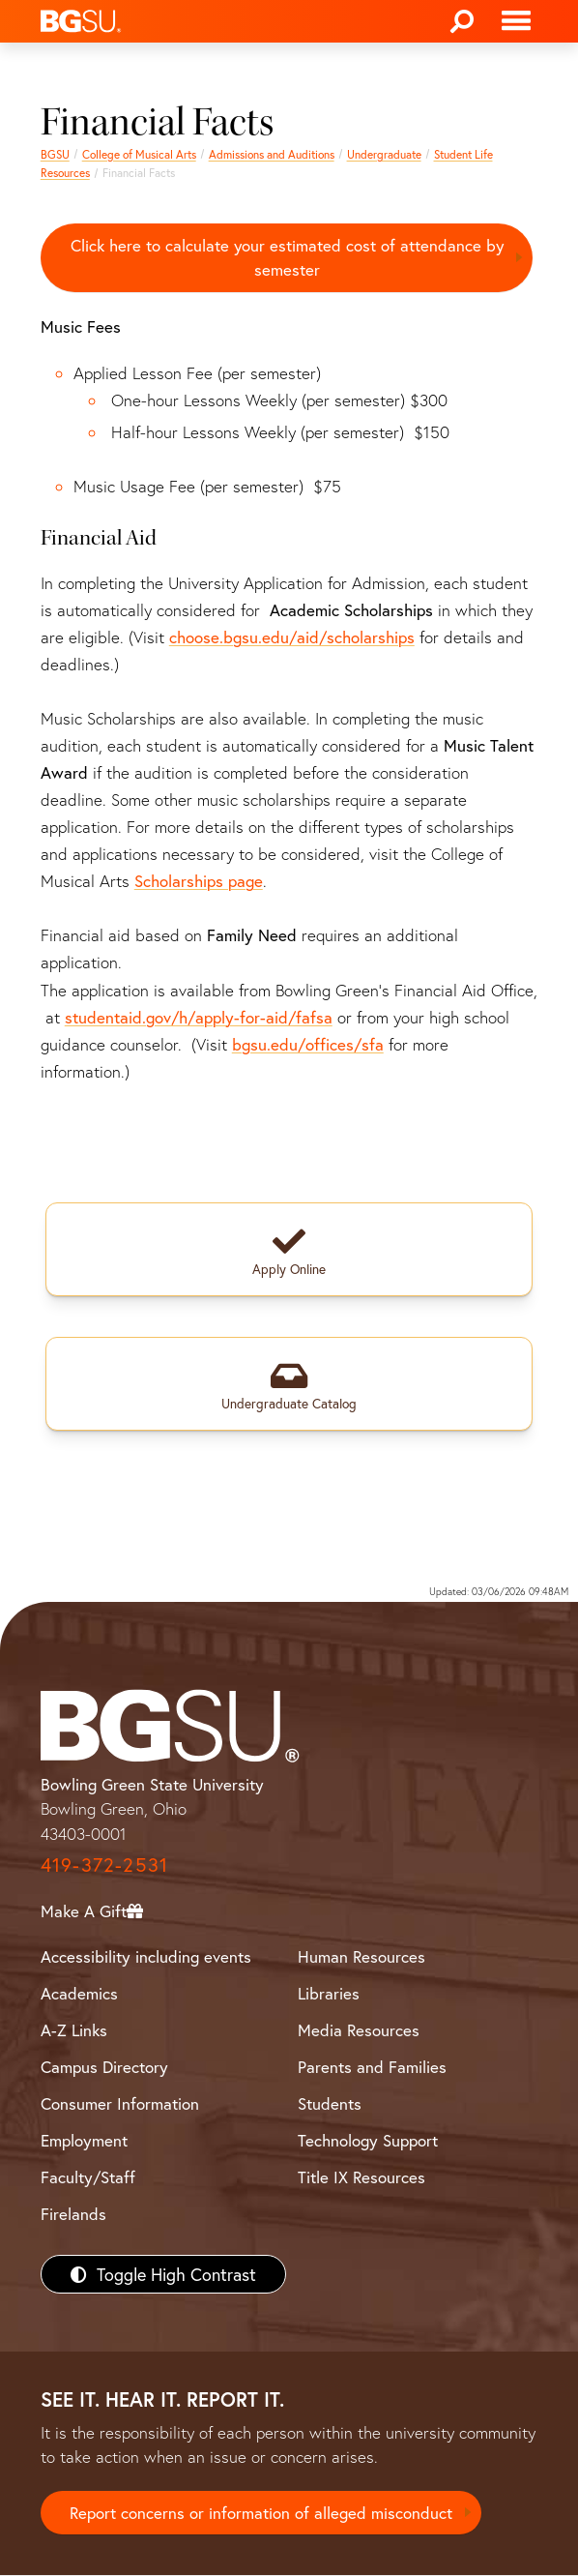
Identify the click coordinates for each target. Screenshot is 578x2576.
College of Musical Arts (139, 154)
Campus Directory (104, 2067)
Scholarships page (198, 882)
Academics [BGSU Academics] (79, 1993)
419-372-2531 (104, 1865)
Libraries (329, 1993)
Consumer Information (120, 2103)
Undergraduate (384, 154)
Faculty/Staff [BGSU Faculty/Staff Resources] (88, 2177)
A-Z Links (74, 2030)
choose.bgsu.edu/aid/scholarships (292, 637)
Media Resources (358, 2030)
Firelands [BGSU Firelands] (73, 2215)
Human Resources (361, 1956)
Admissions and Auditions (271, 154)
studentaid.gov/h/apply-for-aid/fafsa (198, 1017)
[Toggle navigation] (516, 21)
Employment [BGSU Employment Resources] (84, 2140)
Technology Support (368, 2140)
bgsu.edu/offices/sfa (308, 1044)
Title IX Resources (361, 2177)
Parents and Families (372, 2067)
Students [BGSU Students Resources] (329, 2103)
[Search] (462, 21)
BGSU (55, 154)
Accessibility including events (146, 1956)
